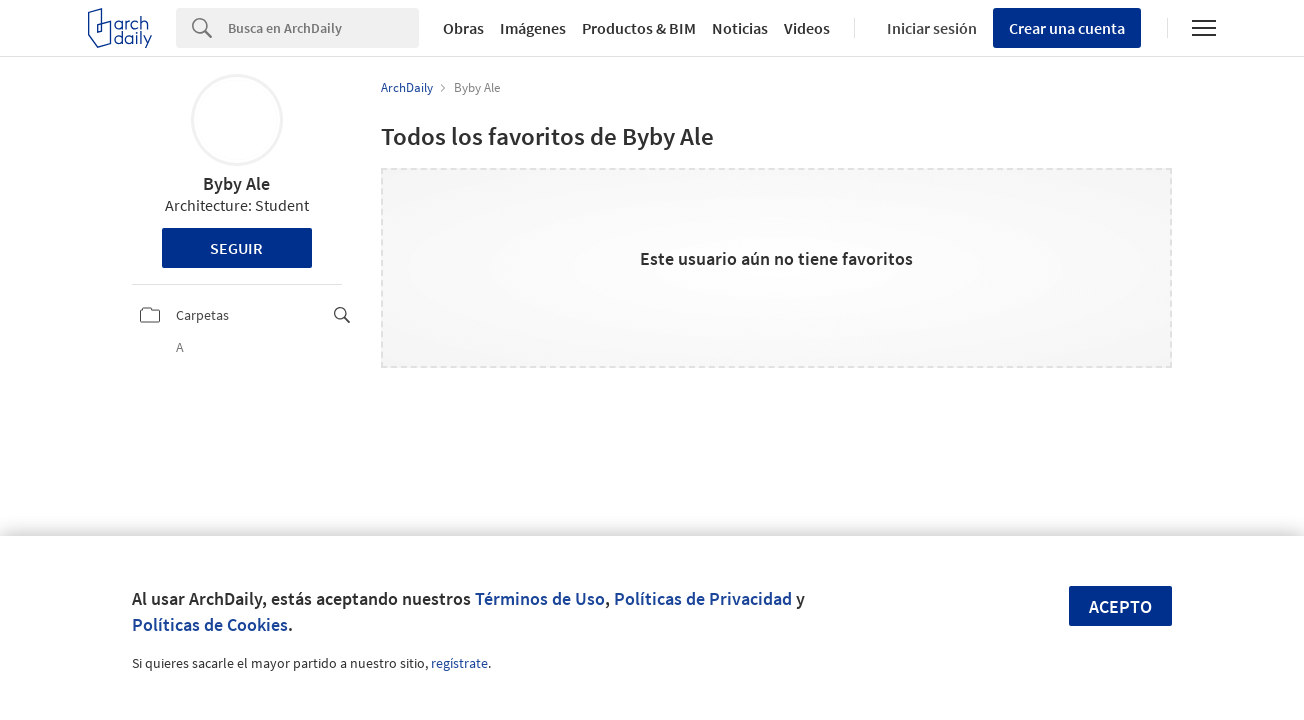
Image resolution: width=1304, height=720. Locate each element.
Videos (807, 28)
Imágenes (533, 28)
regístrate (459, 663)
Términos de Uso (540, 598)
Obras (463, 28)
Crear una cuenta (1067, 28)
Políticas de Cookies (210, 624)
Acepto (1120, 606)
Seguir (236, 248)
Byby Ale (236, 183)
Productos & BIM (639, 28)
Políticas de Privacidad (703, 598)
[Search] (323, 28)
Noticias (740, 28)
